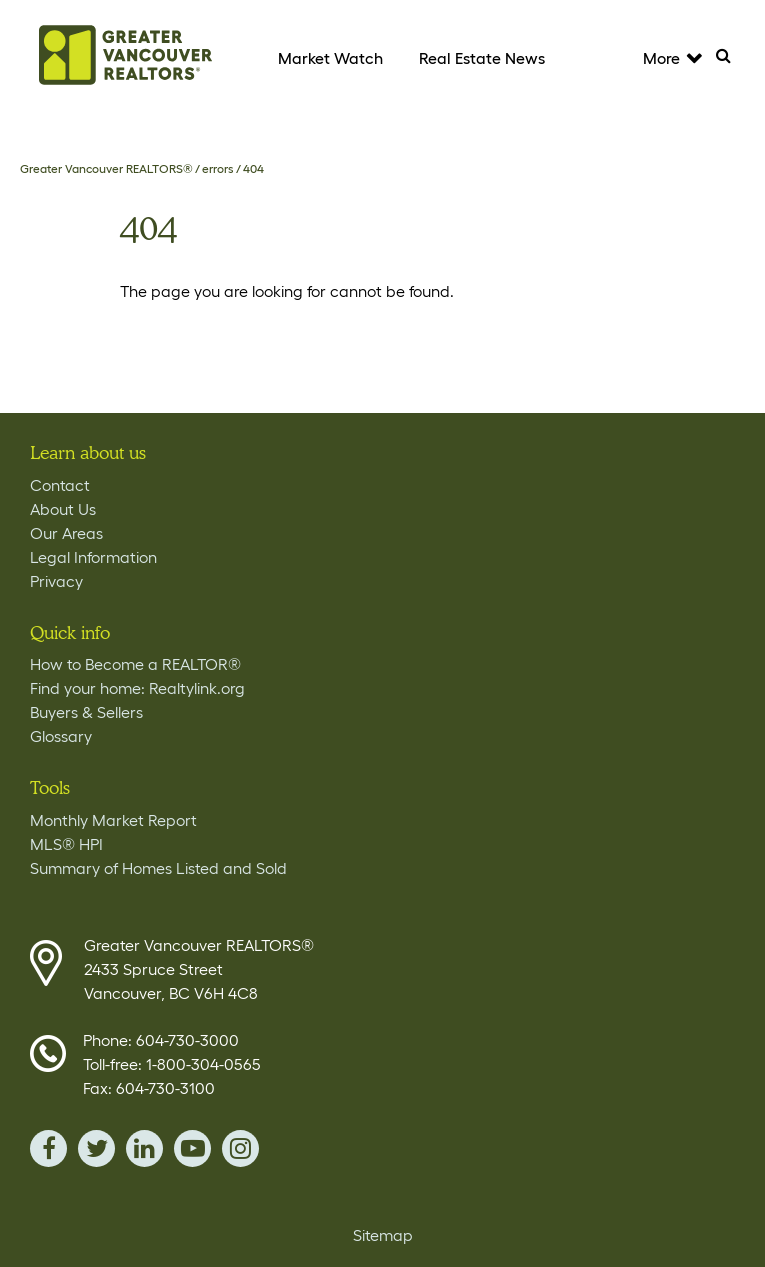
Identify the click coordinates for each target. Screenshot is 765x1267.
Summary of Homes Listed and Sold (158, 868)
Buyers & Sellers (86, 712)
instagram (240, 1148)
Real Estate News (482, 58)
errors (218, 168)
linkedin (144, 1148)
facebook (48, 1148)
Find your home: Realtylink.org (137, 688)
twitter (96, 1148)
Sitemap (383, 1235)
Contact (60, 485)
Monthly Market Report (113, 820)
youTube (192, 1148)
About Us (63, 509)
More (671, 58)
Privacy (56, 581)
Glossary (61, 736)
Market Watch (330, 58)
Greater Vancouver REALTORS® (106, 168)
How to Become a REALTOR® (135, 664)
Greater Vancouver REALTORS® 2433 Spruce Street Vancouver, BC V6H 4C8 (199, 969)
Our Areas (66, 533)
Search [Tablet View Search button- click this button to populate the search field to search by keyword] (732, 60)
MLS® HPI (66, 844)
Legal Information (93, 557)
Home (125, 55)
